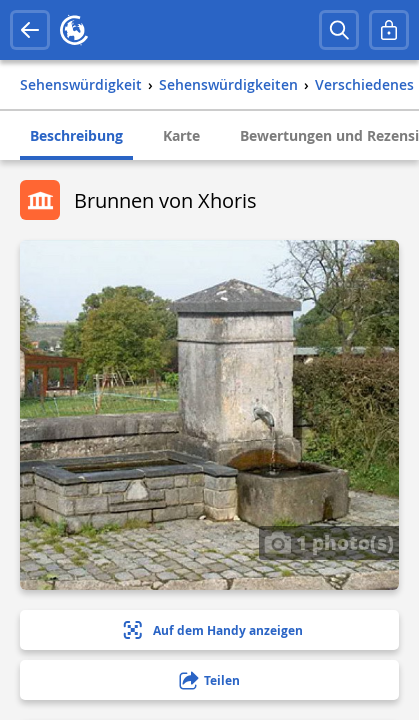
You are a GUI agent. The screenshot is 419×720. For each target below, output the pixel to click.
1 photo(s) (329, 542)
